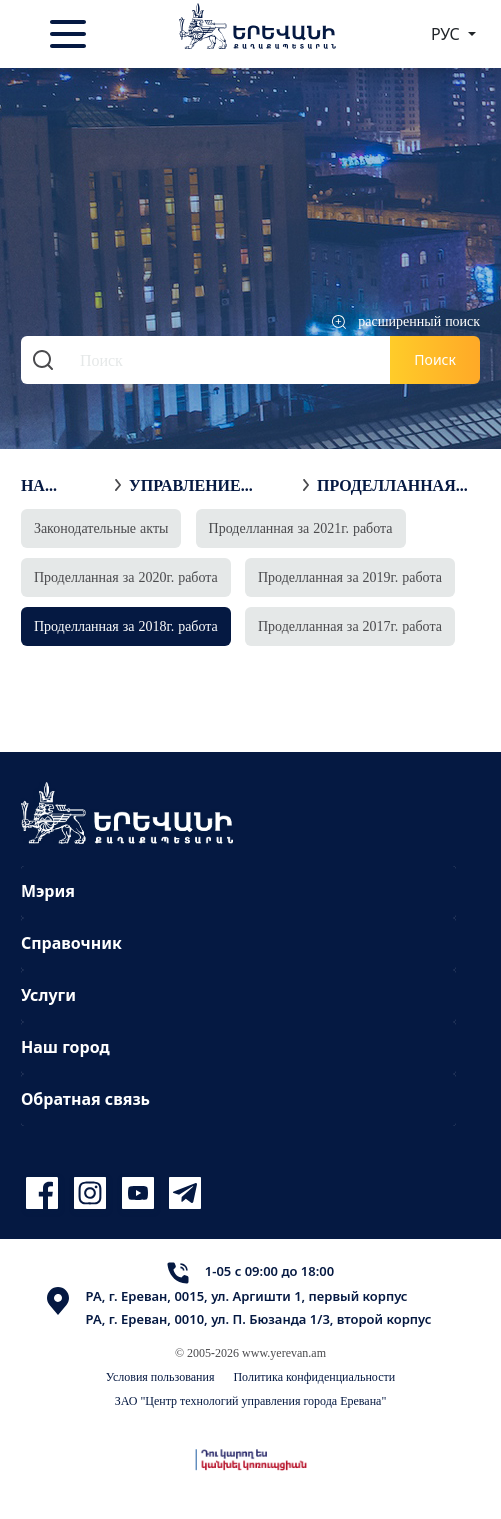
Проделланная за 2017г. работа (350, 625)
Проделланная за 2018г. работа (392, 485)
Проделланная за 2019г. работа (350, 576)
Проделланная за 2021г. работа (301, 527)
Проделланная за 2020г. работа (126, 576)
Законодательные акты (101, 527)
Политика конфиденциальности (314, 1376)
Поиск (435, 359)
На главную (63, 485)
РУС (447, 34)
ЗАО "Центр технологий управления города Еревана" (251, 1400)
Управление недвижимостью (211, 485)
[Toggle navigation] (70, 34)
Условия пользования (160, 1376)
